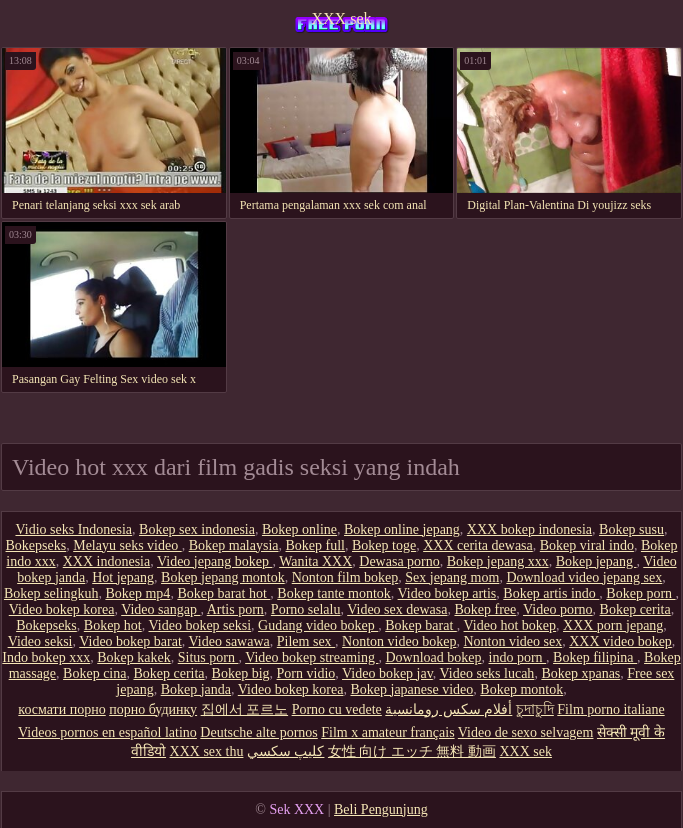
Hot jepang (123, 577)
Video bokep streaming (311, 657)
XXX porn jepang (613, 625)
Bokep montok (521, 689)
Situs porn (208, 657)
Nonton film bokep (345, 577)
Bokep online (299, 529)
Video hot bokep (510, 625)
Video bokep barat (130, 641)
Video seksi (40, 641)
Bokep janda (196, 689)
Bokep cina (94, 673)
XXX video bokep (620, 641)
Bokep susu (631, 529)
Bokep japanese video (411, 689)
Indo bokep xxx (46, 657)
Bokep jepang (596, 561)
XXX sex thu (207, 751)
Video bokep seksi (200, 625)
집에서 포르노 (245, 709)
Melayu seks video (127, 545)
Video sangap (160, 609)
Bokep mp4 (137, 593)
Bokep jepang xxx (498, 561)
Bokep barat (421, 625)
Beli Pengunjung (381, 809)
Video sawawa (229, 641)
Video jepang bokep (214, 561)
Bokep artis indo (551, 593)
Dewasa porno (399, 561)
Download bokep (433, 657)
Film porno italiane (610, 709)
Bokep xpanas (580, 673)
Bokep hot (113, 625)
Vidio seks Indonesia (73, 529)
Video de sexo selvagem (526, 732)
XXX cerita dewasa (478, 545)
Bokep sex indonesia (197, 529)
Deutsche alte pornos (258, 732)
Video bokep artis (447, 593)
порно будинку (153, 709)
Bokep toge (384, 545)
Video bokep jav (387, 673)
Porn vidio (306, 673)
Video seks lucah (487, 673)
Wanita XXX (315, 561)
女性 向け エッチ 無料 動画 (412, 751)
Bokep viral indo (587, 545)
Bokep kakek (133, 657)
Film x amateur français (387, 732)
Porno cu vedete (337, 709)
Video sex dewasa (397, 609)
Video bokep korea (62, 609)
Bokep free (485, 609)
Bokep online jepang (402, 529)
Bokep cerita (635, 609)
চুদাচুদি (535, 709)
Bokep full (316, 545)
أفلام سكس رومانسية (448, 709)
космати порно (61, 709)
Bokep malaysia (234, 545)
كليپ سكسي (286, 751)
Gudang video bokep (318, 625)
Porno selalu (306, 609)
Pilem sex (306, 641)
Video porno (558, 609)
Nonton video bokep (399, 641)
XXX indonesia (107, 561)
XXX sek (342, 18)
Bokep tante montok (334, 593)
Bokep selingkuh (51, 593)
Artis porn (235, 609)
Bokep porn (640, 593)
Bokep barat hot (223, 593)
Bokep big (241, 673)
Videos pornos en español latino (107, 732)
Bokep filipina (595, 657)
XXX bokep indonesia (529, 529)
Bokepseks (36, 545)
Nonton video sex (512, 641)
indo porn (518, 657)
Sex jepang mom (452, 577)
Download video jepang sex (584, 577)
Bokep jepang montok (223, 577)
